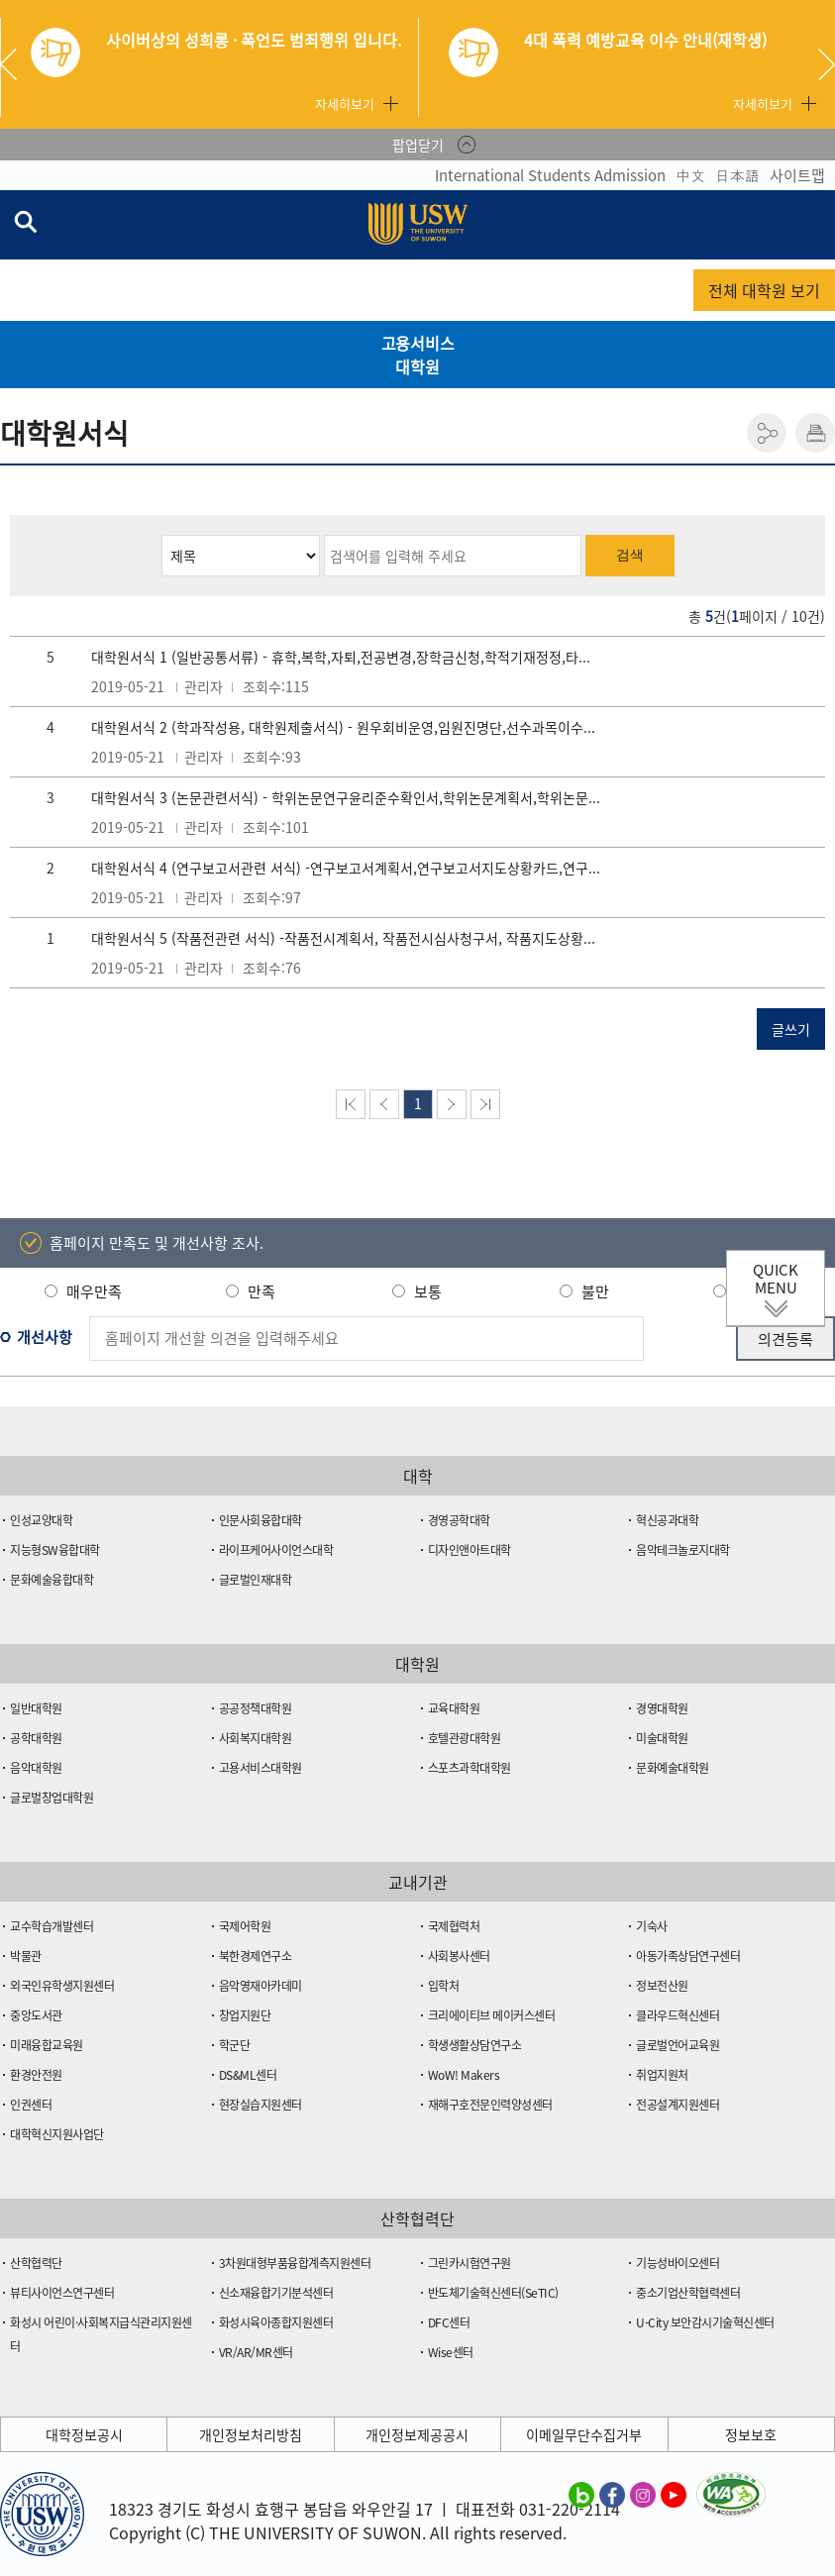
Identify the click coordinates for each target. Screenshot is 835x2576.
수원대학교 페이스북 (612, 2494)
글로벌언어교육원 (677, 2045)
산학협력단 (36, 2263)
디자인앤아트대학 (469, 1550)
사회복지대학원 (255, 1738)
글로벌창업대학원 (51, 1797)
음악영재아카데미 (260, 1986)
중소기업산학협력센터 (688, 2293)
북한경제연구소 (255, 1956)
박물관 (26, 1956)
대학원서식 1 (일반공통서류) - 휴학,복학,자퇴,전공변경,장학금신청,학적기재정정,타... (340, 657)
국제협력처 (454, 1926)
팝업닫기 (418, 145)
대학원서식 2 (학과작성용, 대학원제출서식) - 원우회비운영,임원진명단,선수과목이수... (343, 727)
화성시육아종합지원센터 (276, 2322)
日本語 (737, 175)
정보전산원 (662, 1986)
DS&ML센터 (248, 2075)
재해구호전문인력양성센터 (490, 2104)
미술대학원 (662, 1738)
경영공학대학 (459, 1520)
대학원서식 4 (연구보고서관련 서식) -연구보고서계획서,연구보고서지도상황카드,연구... (345, 867)
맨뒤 (485, 1104)
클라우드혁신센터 (677, 2015)
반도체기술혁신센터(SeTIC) (493, 2293)
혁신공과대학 (667, 1520)
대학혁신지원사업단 (57, 2134)
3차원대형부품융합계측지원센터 (295, 2263)
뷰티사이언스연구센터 (62, 2293)
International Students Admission (550, 175)
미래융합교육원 (46, 2045)
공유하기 (766, 433)
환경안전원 (36, 2075)
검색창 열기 (25, 221)
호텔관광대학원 (464, 1738)
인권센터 (31, 2104)
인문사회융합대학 (260, 1520)
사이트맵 (797, 175)
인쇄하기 (815, 433)
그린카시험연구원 (469, 2263)
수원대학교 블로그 (581, 2494)
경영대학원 (662, 1708)
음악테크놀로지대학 (683, 1550)
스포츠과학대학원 (469, 1768)
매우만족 (94, 1291)
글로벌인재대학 (255, 1580)
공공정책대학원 (255, 1708)
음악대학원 (36, 1768)
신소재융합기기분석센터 (276, 2293)
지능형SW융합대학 (55, 1550)
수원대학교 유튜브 (673, 2494)
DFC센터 (449, 2322)
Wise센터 (450, 2352)
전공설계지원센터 (677, 2104)
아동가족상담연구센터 (688, 1956)
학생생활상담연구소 (475, 2045)
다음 (452, 1104)
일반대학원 (36, 1708)
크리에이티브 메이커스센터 (492, 2015)
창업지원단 (245, 2015)
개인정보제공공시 (417, 2434)
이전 (384, 1104)
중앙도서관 (36, 2015)
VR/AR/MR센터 (256, 2352)
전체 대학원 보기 (764, 290)
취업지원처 (662, 2075)
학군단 (235, 2045)
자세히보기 (344, 103)
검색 (630, 555)
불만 (595, 1291)
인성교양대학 (41, 1520)
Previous (16, 64)
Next (826, 64)
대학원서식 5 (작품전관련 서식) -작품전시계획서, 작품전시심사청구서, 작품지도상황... (343, 938)
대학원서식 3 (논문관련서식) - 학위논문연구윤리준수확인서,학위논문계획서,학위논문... (345, 797)
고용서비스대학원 (418, 354)
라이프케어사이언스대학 (276, 1550)
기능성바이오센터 (677, 2263)
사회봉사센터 (459, 1956)
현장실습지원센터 (260, 2104)
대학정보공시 (84, 2434)
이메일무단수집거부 (584, 2434)
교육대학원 (454, 1708)
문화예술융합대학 (51, 1580)
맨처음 (350, 1104)
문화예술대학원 (672, 1768)
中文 (690, 175)
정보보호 (751, 2434)
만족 (261, 1291)
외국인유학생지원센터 (62, 1986)
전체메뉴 (819, 225)
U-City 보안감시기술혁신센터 (705, 2322)
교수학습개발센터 (51, 1926)
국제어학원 (245, 1926)
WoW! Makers (464, 2075)
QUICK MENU (775, 1278)
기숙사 (652, 1926)
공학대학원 (36, 1738)
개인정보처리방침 (250, 2434)
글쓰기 (791, 1029)
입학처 (444, 1986)
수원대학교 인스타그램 (643, 2494)
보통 (428, 1291)
